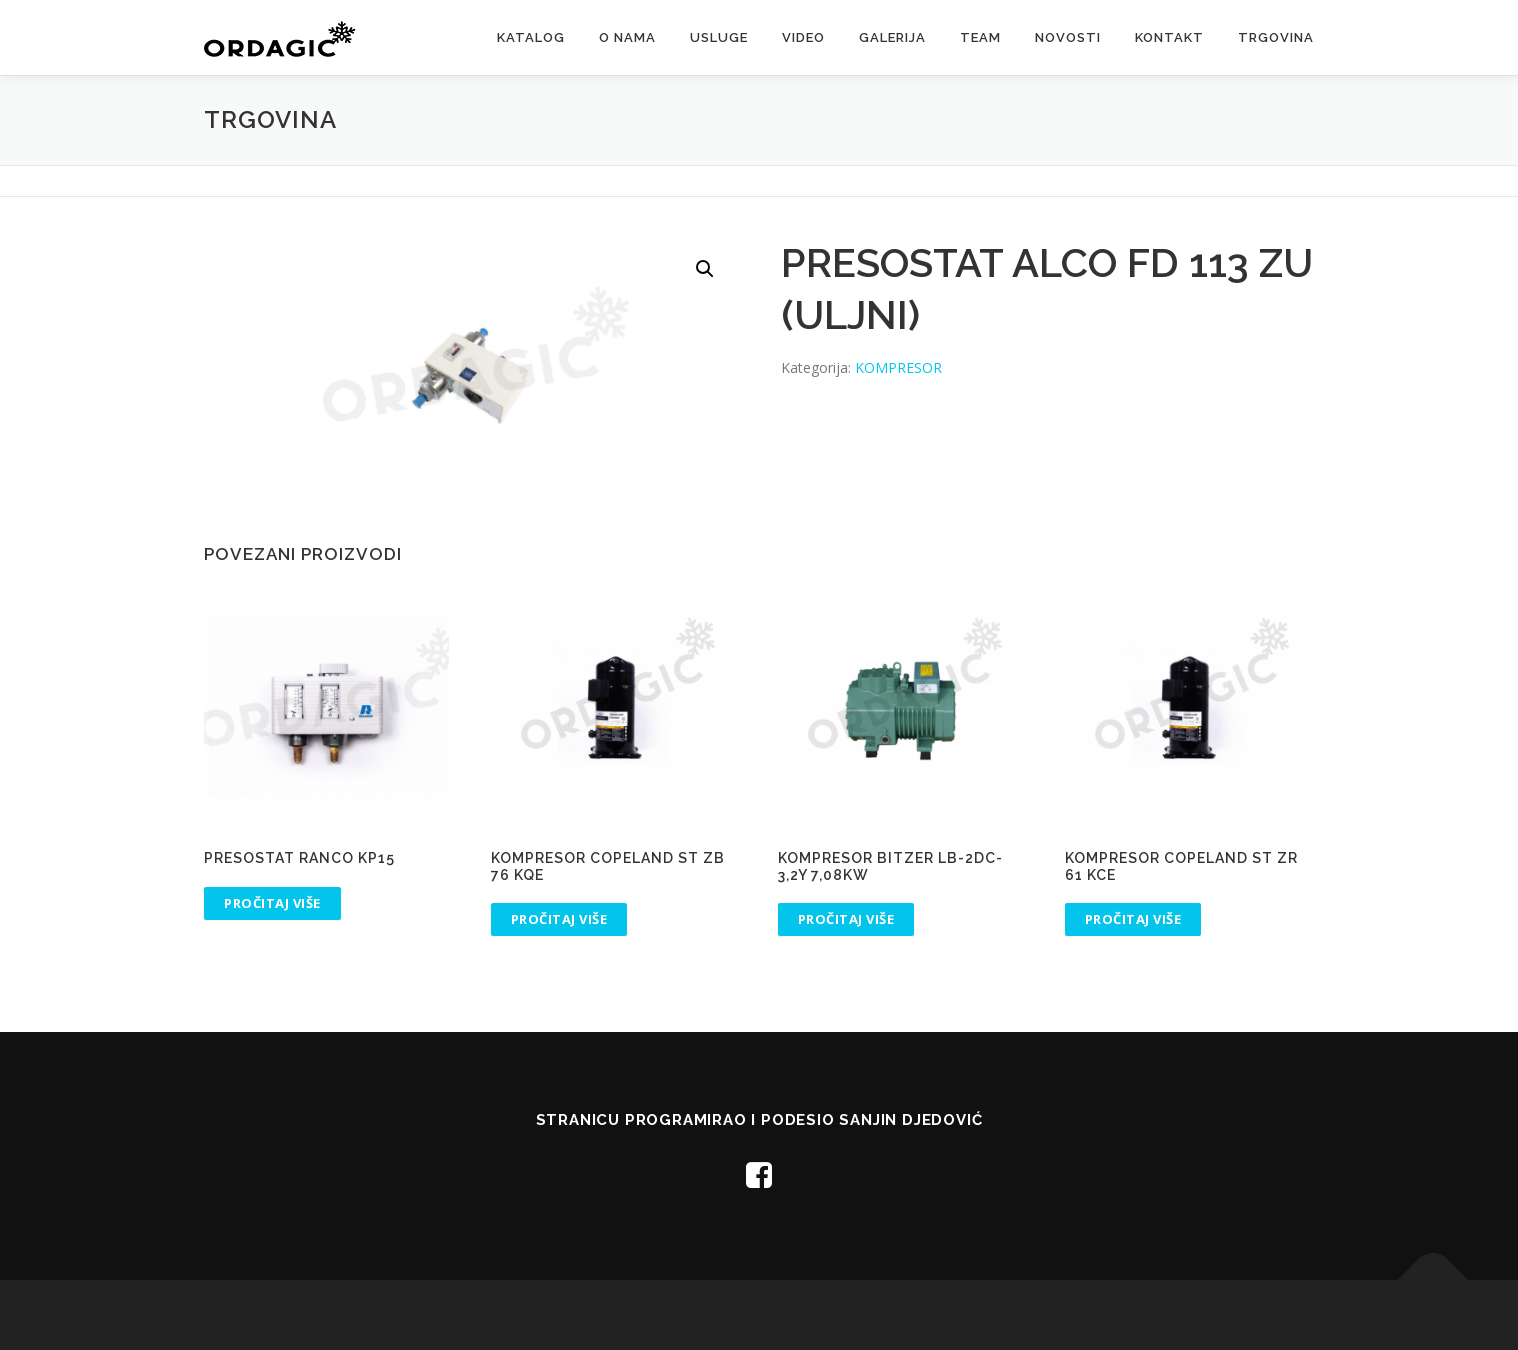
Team (980, 37)
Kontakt (1169, 37)
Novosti (1068, 37)
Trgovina (1276, 37)
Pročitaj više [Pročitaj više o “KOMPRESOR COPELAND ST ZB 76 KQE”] (559, 919)
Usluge (719, 37)
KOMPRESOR (898, 367)
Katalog (531, 37)
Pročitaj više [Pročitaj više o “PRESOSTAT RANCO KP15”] (272, 903)
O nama (627, 37)
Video (803, 37)
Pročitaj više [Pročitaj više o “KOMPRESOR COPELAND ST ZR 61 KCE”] (1133, 919)
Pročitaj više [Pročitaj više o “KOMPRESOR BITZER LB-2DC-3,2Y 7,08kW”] (846, 919)
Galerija (892, 37)
